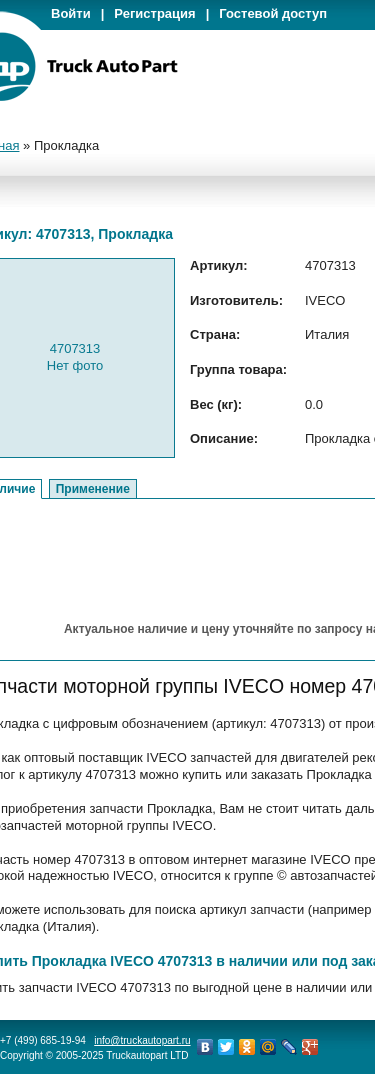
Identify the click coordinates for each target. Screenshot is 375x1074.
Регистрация (154, 13)
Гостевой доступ (273, 13)
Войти (71, 13)
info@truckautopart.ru (142, 1040)
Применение (93, 489)
